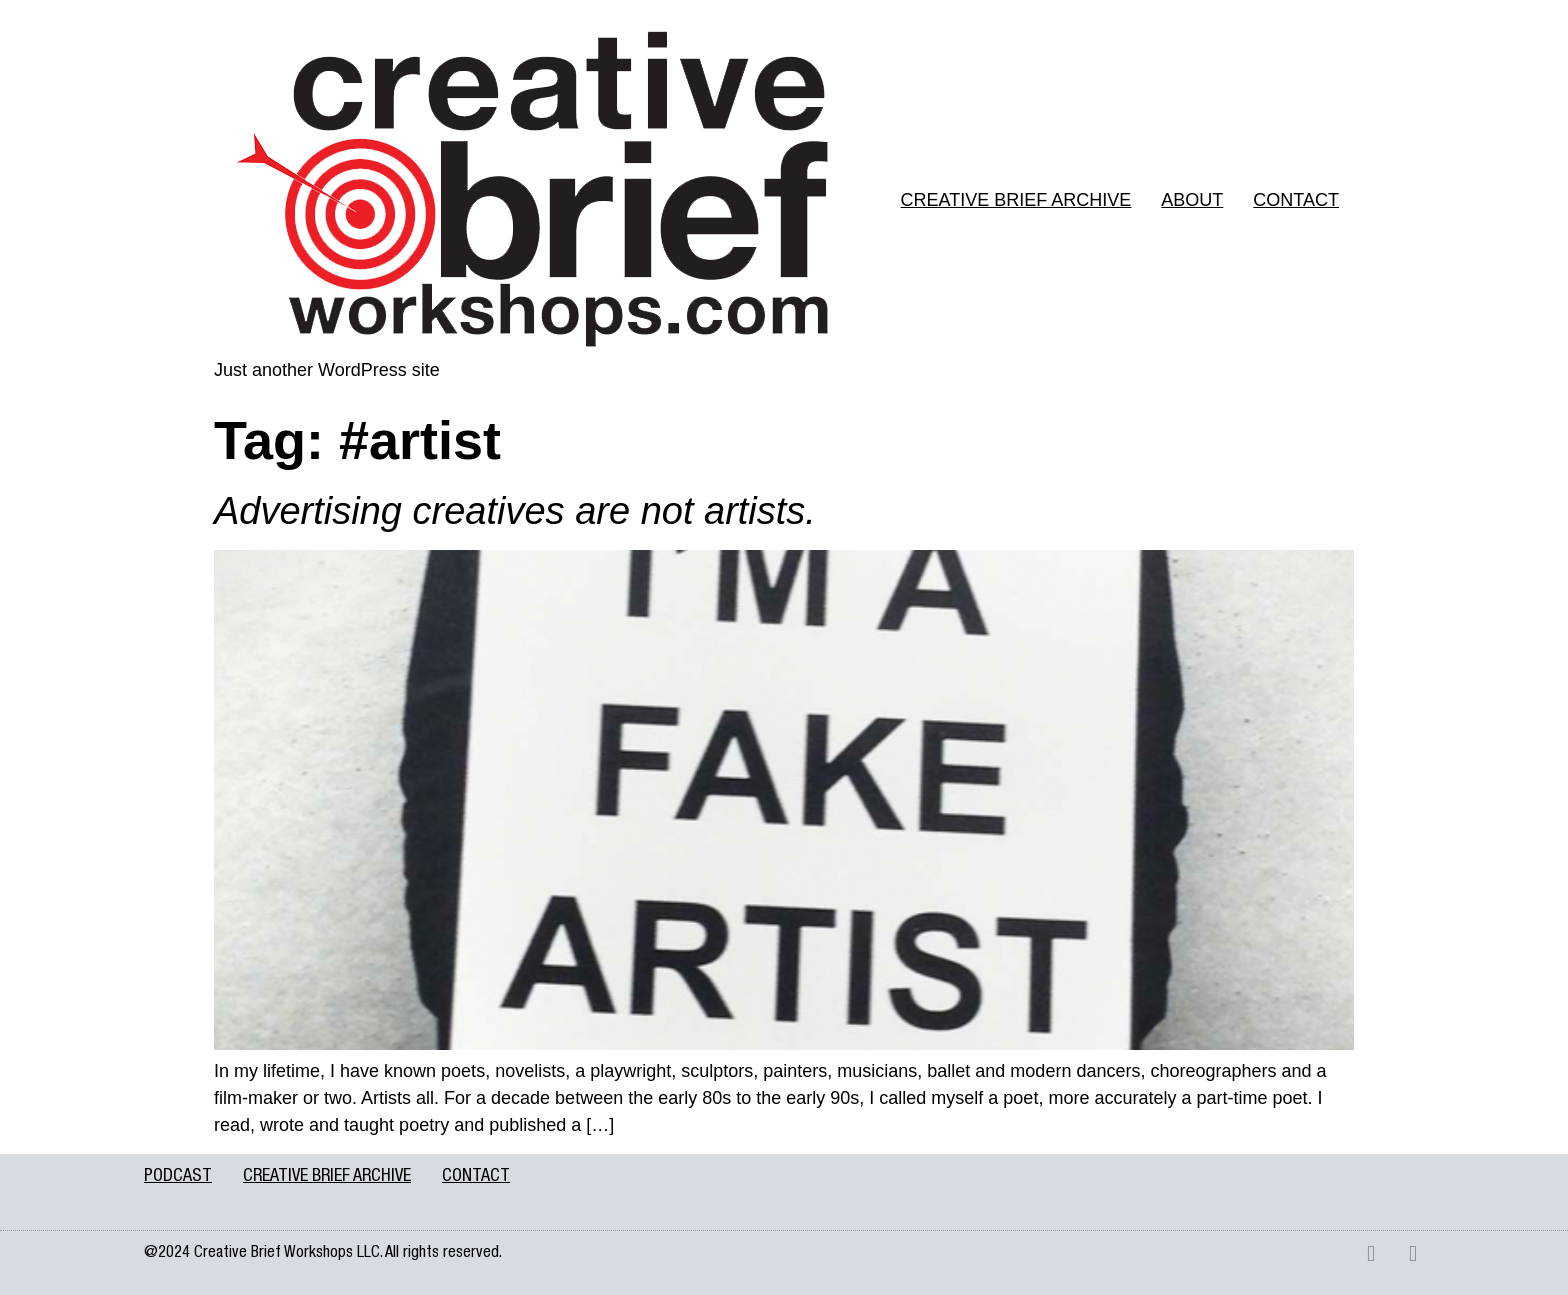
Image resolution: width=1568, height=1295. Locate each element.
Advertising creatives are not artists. (515, 511)
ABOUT (1192, 200)
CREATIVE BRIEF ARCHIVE (1016, 200)
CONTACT (1296, 200)
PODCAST (178, 1177)
